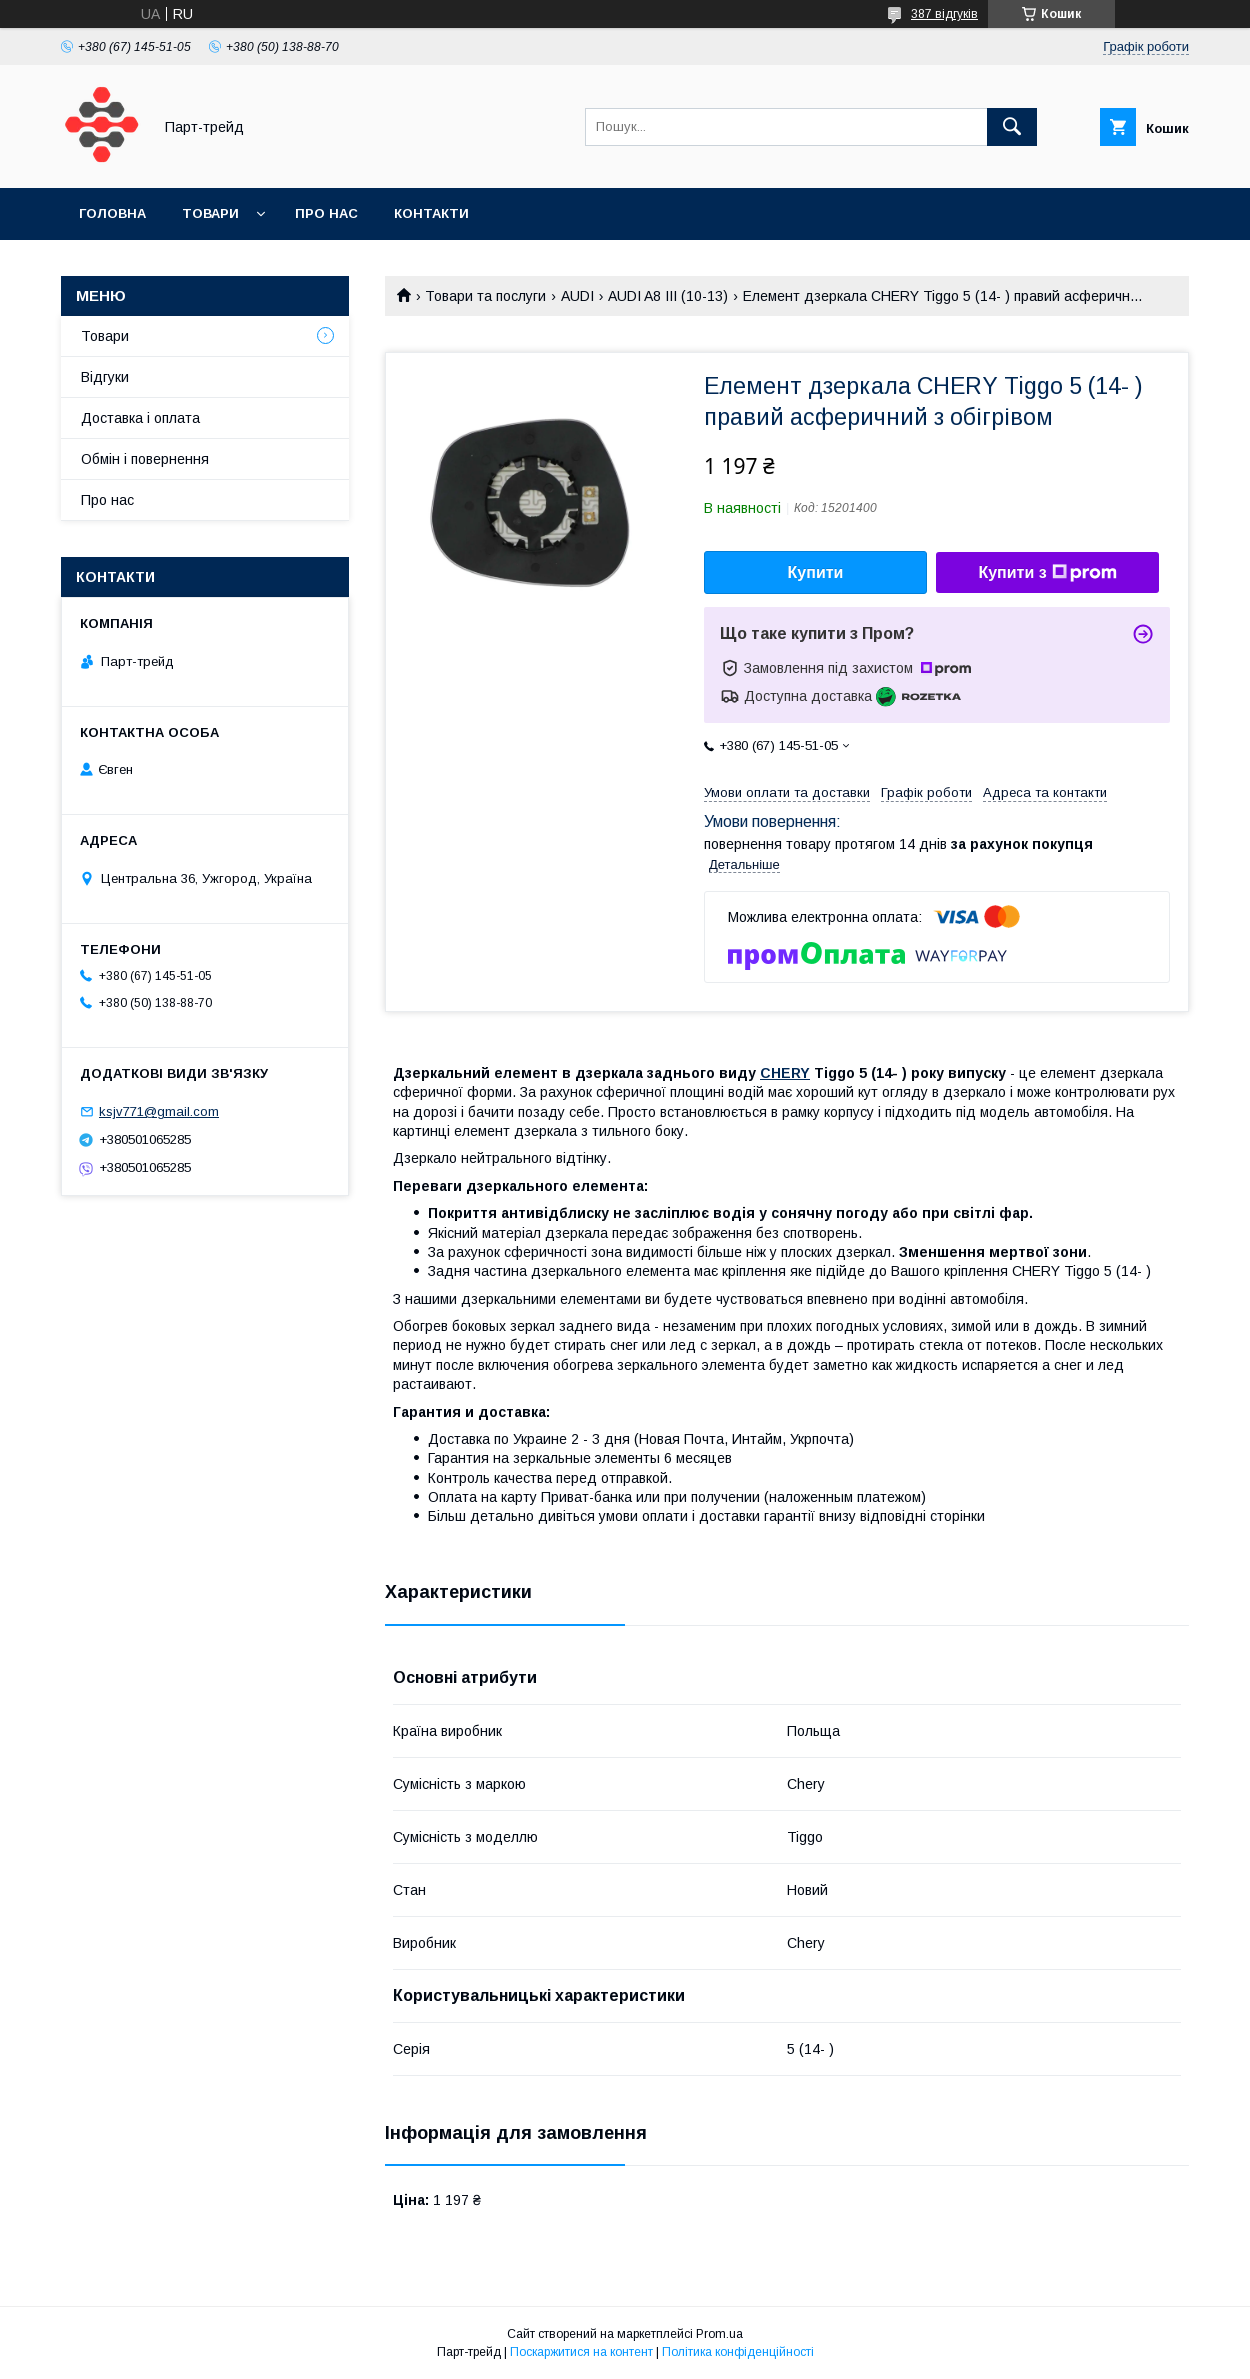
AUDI (577, 296)
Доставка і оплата (140, 418)
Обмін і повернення (145, 459)
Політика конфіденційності (738, 2352)
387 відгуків (944, 14)
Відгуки (105, 377)
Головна (112, 213)
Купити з (1047, 573)
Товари (210, 213)
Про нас (326, 213)
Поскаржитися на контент (581, 2352)
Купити (816, 572)
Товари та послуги (485, 296)
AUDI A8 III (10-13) (668, 296)
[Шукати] (1012, 127)
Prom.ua (719, 2334)
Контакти (431, 213)
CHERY (785, 1073)
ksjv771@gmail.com (159, 1111)
